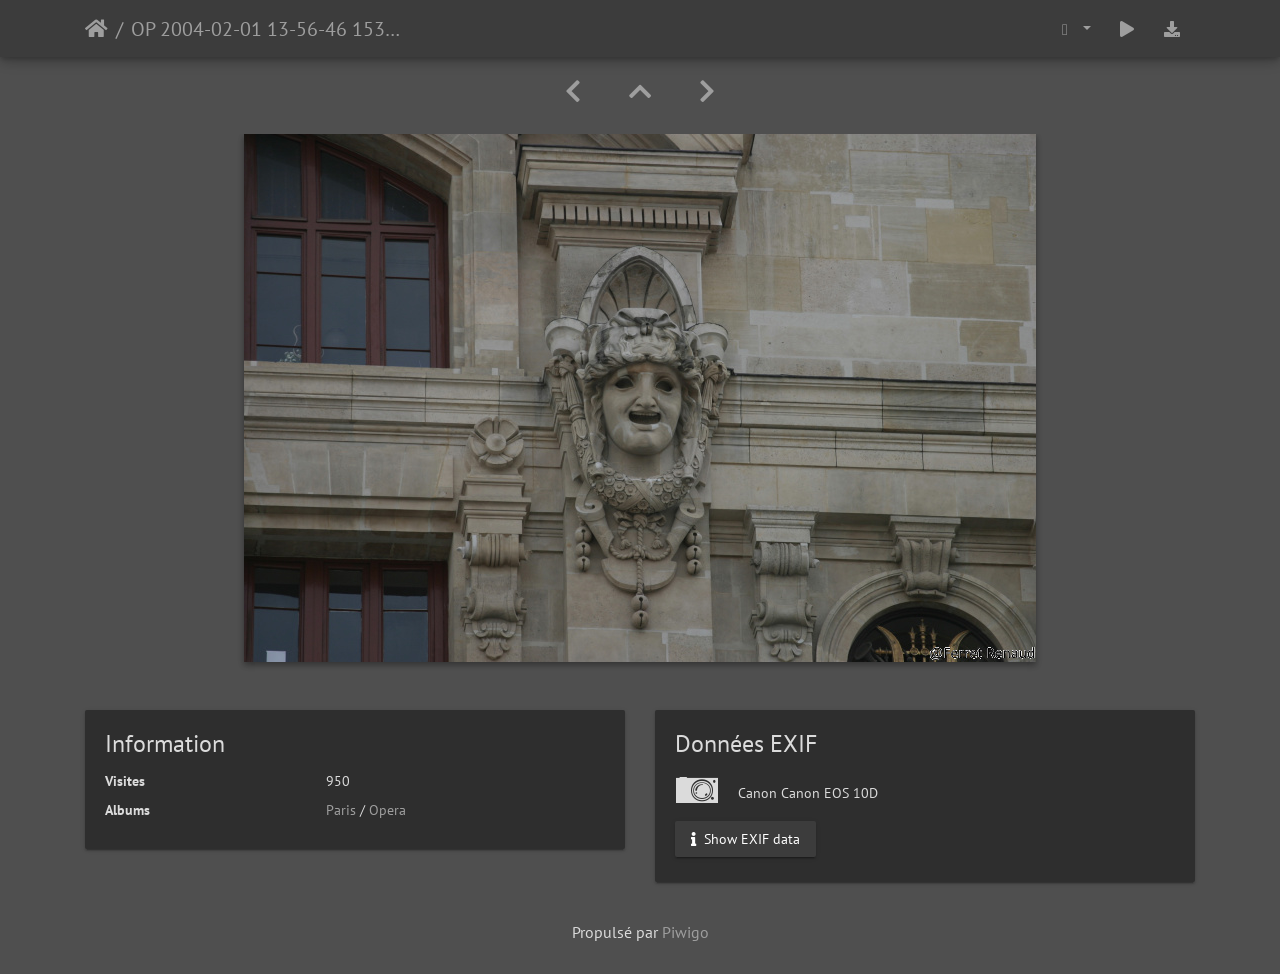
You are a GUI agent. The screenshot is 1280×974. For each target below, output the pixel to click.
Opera (387, 810)
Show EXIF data (745, 839)
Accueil (96, 29)
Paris (341, 810)
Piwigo (685, 932)
